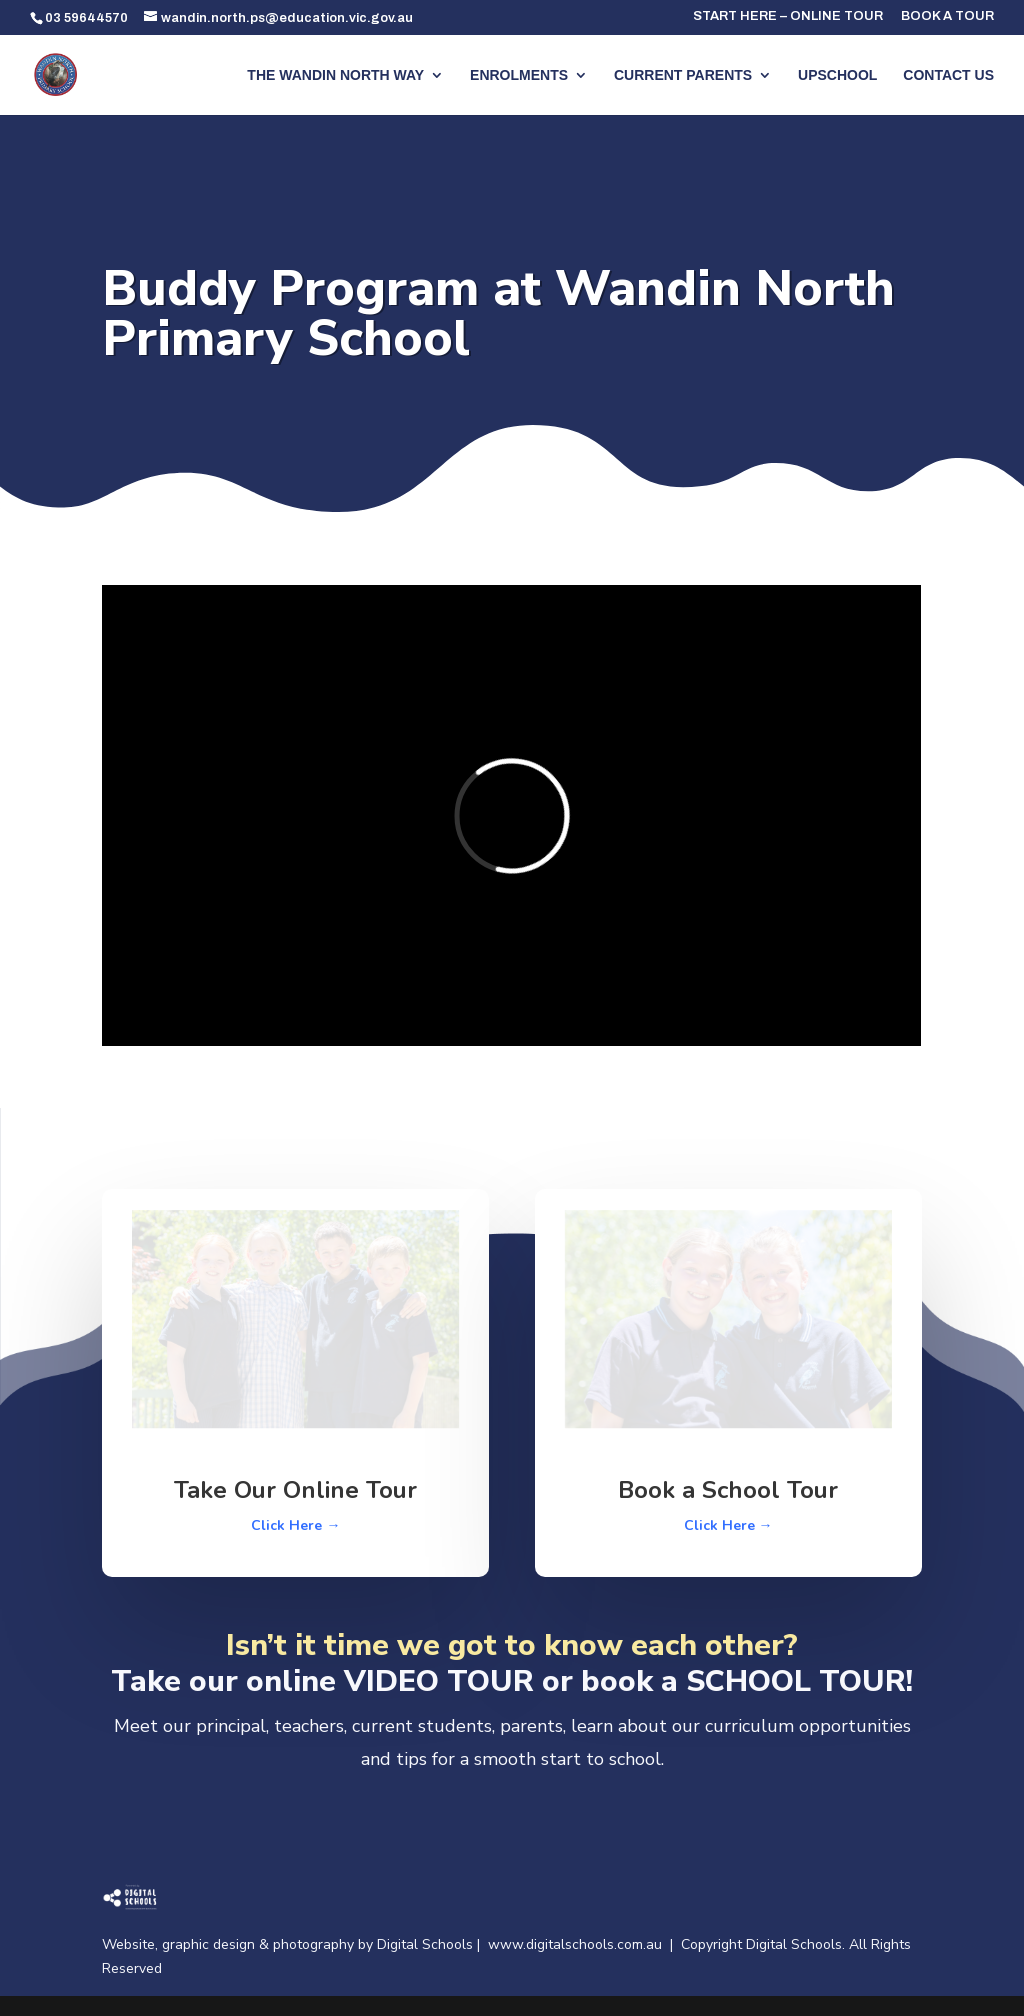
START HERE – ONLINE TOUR (788, 16)
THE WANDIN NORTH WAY (335, 75)
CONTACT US (948, 75)
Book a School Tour (728, 1490)
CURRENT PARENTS (683, 75)
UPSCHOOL (837, 75)
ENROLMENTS (519, 75)
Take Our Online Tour (295, 1490)
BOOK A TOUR (947, 16)
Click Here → (295, 1525)
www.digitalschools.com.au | (584, 1944)
